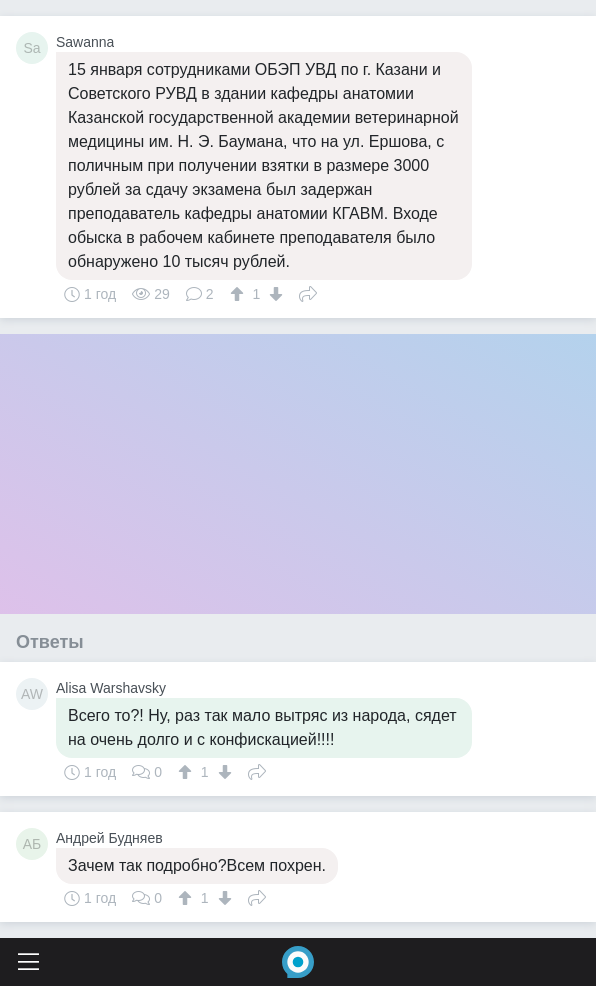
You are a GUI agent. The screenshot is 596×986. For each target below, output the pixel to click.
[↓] (273, 294)
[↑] (239, 294)
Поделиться (308, 292)
